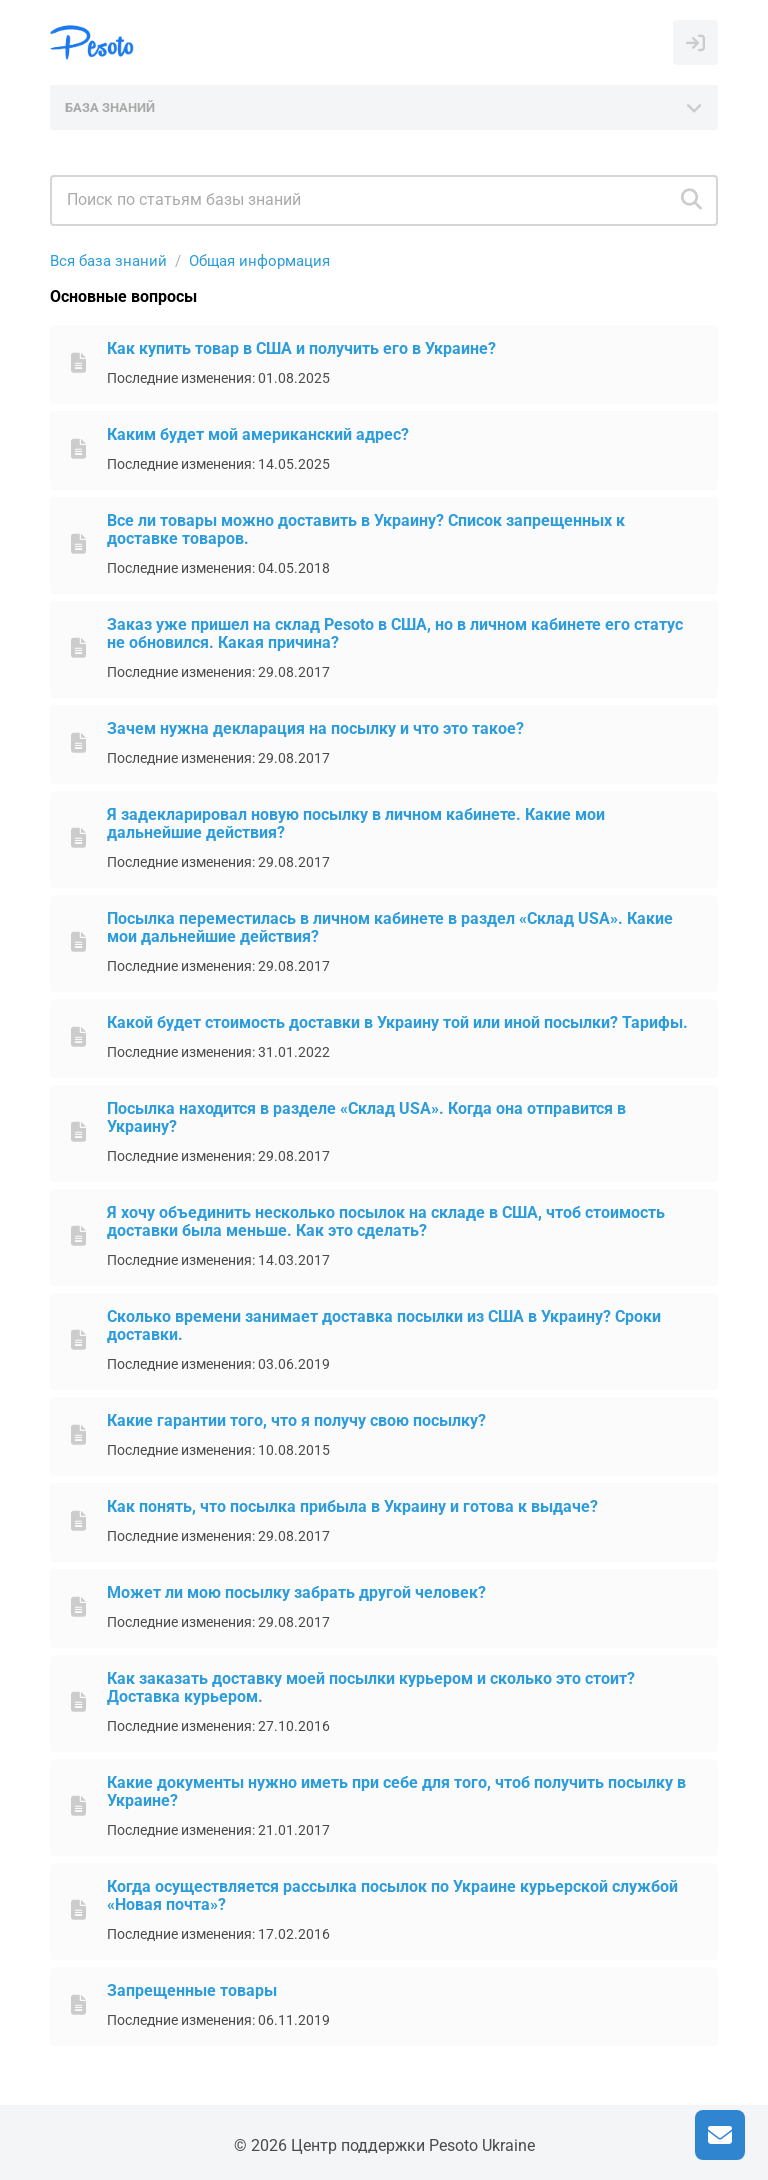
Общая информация (259, 261)
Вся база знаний (108, 261)
